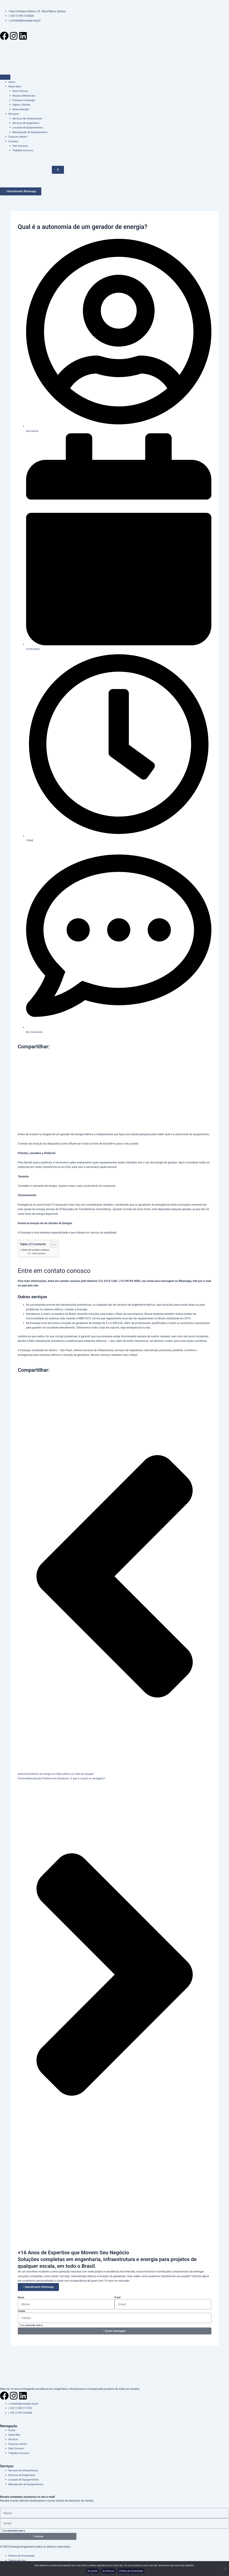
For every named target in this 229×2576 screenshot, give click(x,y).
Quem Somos (20, 91)
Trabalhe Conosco (23, 150)
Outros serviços (40, 1253)
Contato (13, 141)
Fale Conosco (20, 145)
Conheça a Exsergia (24, 100)
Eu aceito (92, 2571)
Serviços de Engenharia (26, 123)
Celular (21, 2312)
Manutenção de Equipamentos (31, 132)
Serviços (14, 113)
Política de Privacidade (56, 2326)
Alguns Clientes (22, 104)
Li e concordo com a (44, 2326)
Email (118, 2298)
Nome (21, 2298)
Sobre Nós (15, 86)
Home (12, 82)
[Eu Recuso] (224, 2568)
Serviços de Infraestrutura (28, 118)
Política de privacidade (131, 2571)
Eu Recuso (108, 2571)
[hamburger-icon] (5, 77)
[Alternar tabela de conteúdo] (51, 1245)
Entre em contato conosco (37, 1249)
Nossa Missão (21, 109)
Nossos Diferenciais (24, 95)
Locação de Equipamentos (28, 127)
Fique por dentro (18, 136)
